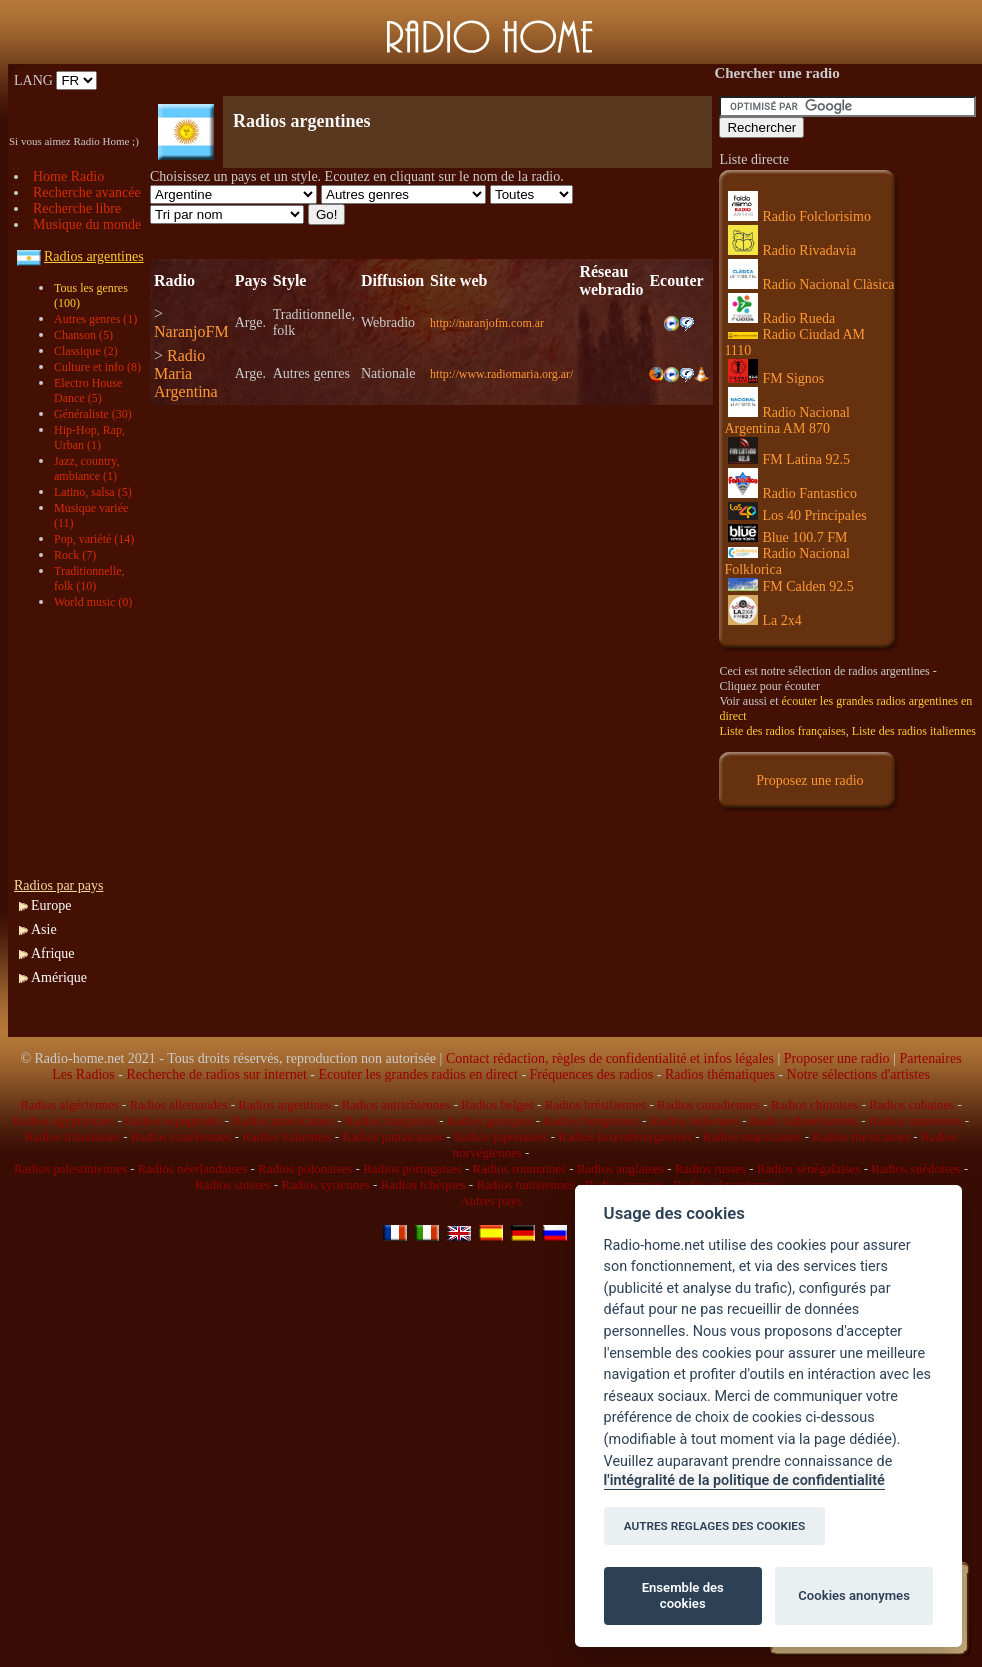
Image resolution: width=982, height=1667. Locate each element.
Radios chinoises (815, 1104)
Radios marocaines (752, 1136)
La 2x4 (764, 620)
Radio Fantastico (792, 493)
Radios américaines (282, 1120)
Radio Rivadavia (792, 250)
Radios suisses (232, 1184)
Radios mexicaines (861, 1136)
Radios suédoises (915, 1168)
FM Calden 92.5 (790, 586)
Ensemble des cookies (683, 1595)
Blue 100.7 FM (787, 537)
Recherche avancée (87, 192)
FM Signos (776, 378)
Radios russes (710, 1168)
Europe (51, 905)
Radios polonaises (305, 1168)
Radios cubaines (911, 1104)
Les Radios (83, 1074)
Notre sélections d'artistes (858, 1074)
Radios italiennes (286, 1136)
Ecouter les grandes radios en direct (417, 1074)
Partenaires (930, 1058)
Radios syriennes (325, 1184)
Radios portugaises (412, 1168)
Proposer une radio (837, 1058)
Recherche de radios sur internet (216, 1074)
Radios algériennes (69, 1104)
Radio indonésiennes (804, 1120)
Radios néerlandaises (192, 1168)
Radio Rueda (781, 318)
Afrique (53, 953)
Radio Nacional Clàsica (811, 284)
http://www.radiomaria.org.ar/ (501, 374)
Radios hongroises (591, 1120)
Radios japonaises (501, 1136)
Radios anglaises (620, 1168)
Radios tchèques (423, 1184)
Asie (44, 929)
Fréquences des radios (592, 1074)
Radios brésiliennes (595, 1104)
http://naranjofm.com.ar (487, 323)
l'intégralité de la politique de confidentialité (744, 1480)
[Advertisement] (384, 80)
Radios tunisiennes (525, 1184)
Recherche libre (77, 208)
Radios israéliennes (181, 1136)
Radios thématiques (720, 1074)
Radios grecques (490, 1120)
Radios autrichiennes (396, 1104)
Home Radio (68, 176)
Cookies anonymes (854, 1595)
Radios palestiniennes (70, 1168)
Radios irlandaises (72, 1136)
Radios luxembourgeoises (625, 1136)
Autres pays (491, 1200)
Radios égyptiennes (63, 1120)
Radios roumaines (520, 1168)
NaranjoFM (191, 331)
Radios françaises (390, 1120)
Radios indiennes (694, 1120)
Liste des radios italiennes (914, 731)
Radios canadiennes (708, 1104)
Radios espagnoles (173, 1120)
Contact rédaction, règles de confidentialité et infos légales (610, 1058)
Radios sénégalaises (809, 1168)
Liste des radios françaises (782, 731)
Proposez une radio (809, 780)
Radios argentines (284, 1104)
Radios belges (497, 1104)
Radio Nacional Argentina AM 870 (786, 420)
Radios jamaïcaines (392, 1136)
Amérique (59, 977)
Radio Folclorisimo (799, 216)
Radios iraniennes (915, 1120)
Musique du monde (87, 224)
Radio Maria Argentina (186, 373)
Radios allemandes (179, 1104)
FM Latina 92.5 (789, 459)
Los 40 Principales (797, 515)
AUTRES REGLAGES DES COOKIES (715, 1526)
